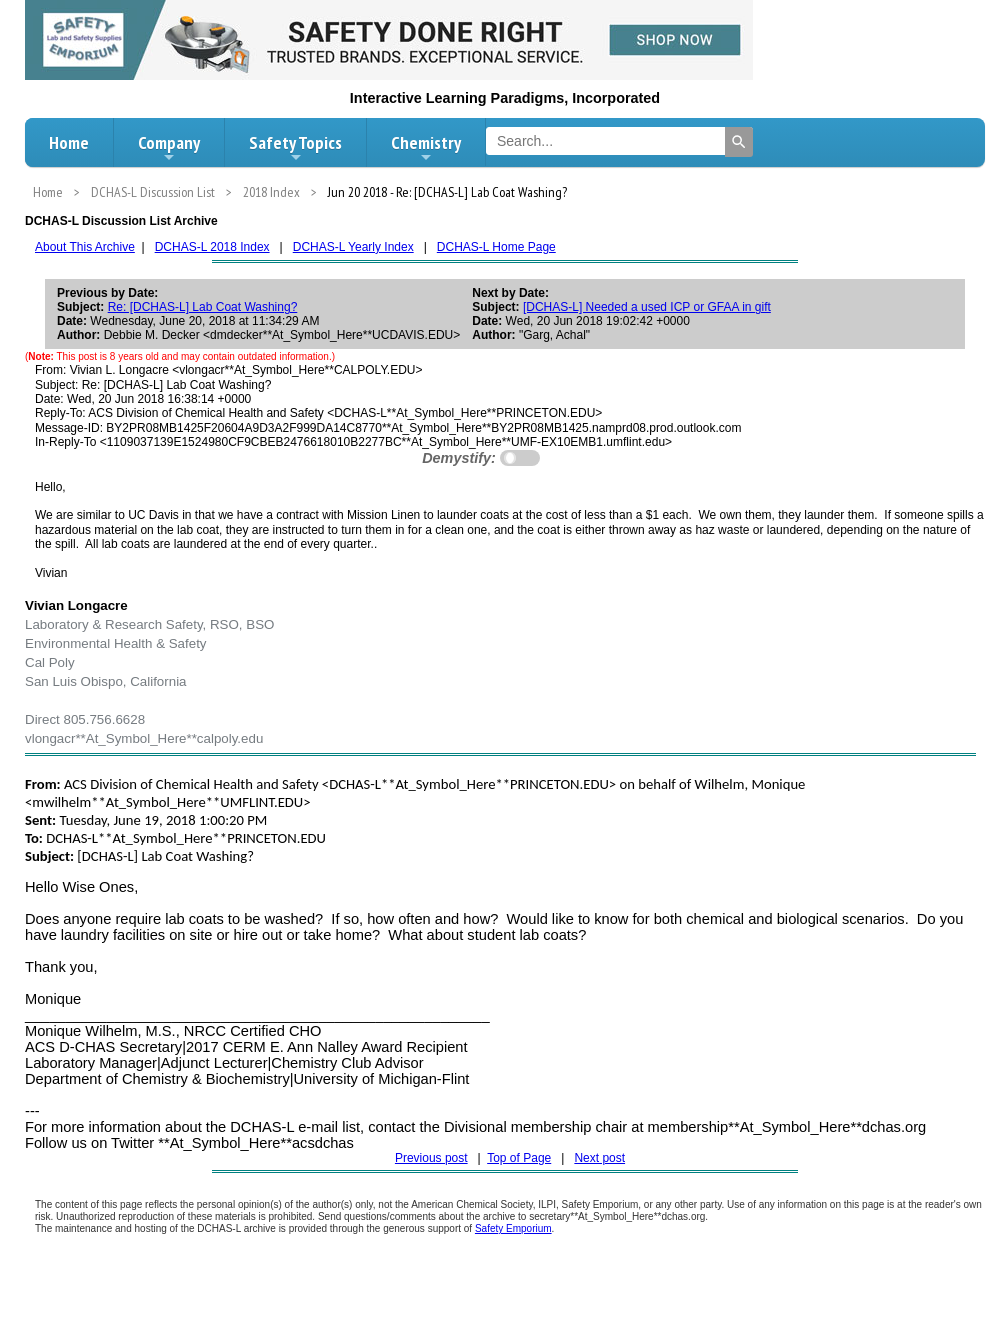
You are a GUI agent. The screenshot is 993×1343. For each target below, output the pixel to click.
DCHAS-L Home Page (496, 247)
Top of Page (519, 1158)
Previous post (431, 1158)
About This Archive (85, 247)
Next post (599, 1158)
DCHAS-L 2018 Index (212, 247)
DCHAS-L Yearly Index (353, 247)
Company (169, 148)
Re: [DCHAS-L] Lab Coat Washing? (203, 307)
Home (69, 142)
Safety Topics (295, 148)
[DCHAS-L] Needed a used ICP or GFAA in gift (647, 307)
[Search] (739, 142)
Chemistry (426, 148)
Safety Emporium (513, 1228)
